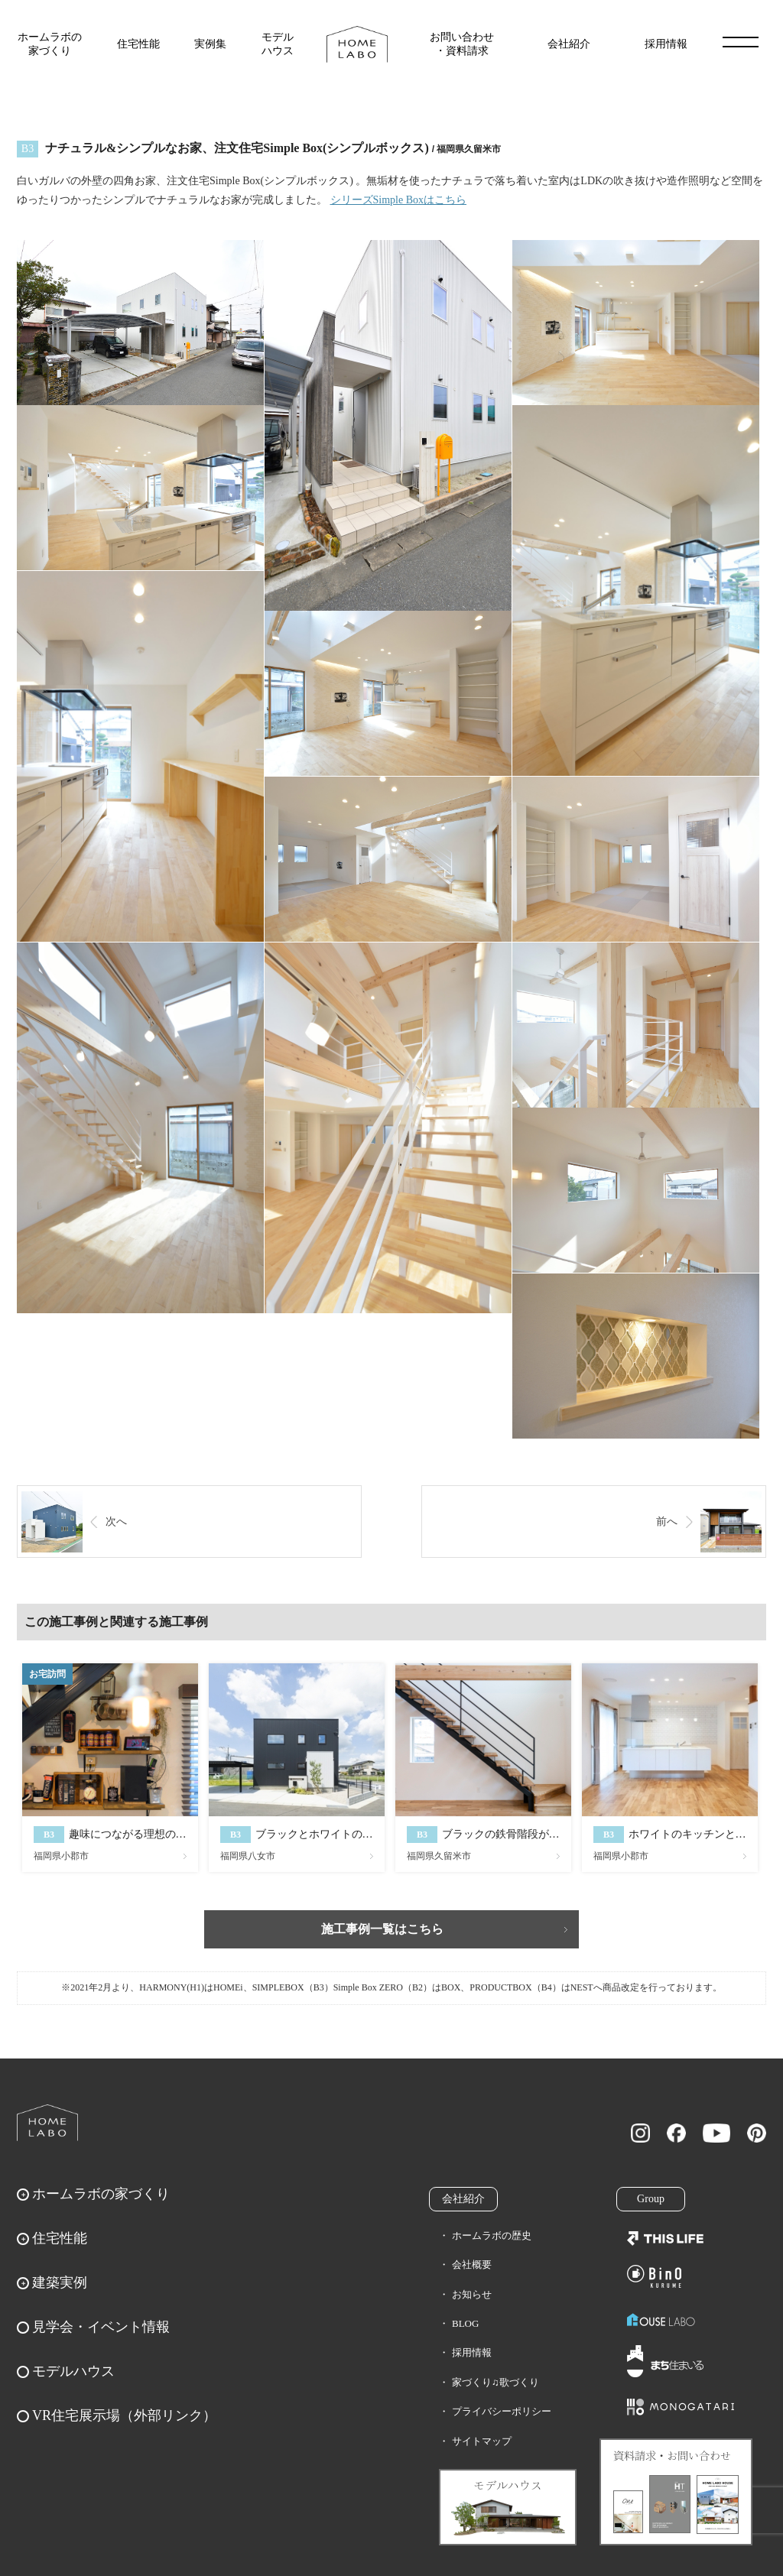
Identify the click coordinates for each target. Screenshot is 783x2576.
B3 (27, 149)
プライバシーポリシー (501, 2411)
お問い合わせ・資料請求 (462, 44)
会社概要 (472, 2264)
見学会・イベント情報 (101, 2326)
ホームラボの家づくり (50, 44)
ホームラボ (47, 2122)
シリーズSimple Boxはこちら (398, 200)
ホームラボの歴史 (491, 2235)
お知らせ (472, 2294)
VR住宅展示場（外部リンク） (124, 2415)
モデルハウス (278, 44)
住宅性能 (138, 44)
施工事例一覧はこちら (382, 1928)
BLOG (465, 2323)
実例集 (210, 44)
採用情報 (666, 44)
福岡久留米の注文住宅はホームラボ (357, 44)
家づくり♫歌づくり (495, 2382)
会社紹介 (568, 44)
